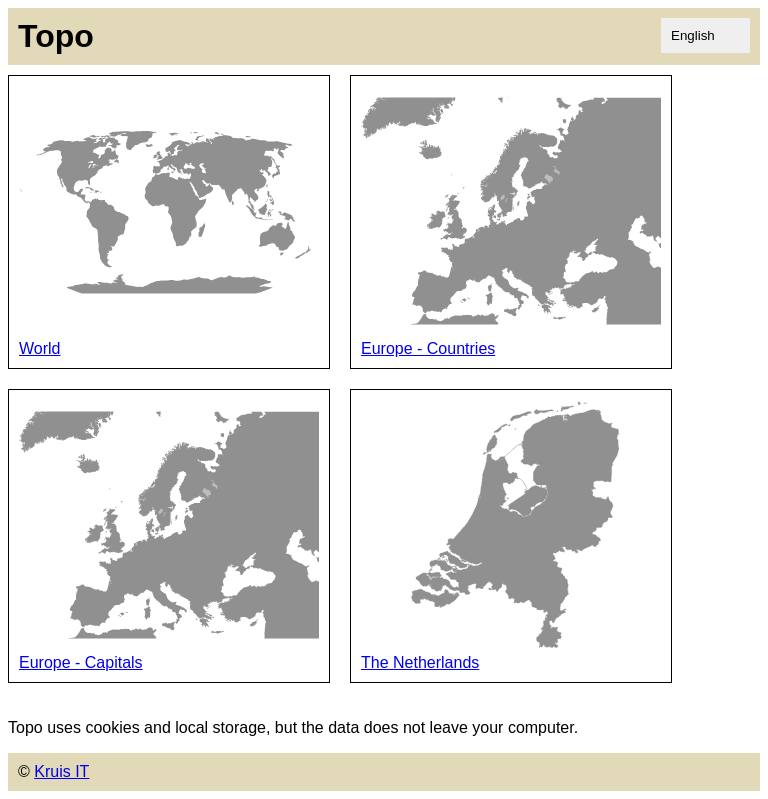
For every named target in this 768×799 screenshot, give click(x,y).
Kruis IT (61, 771)
